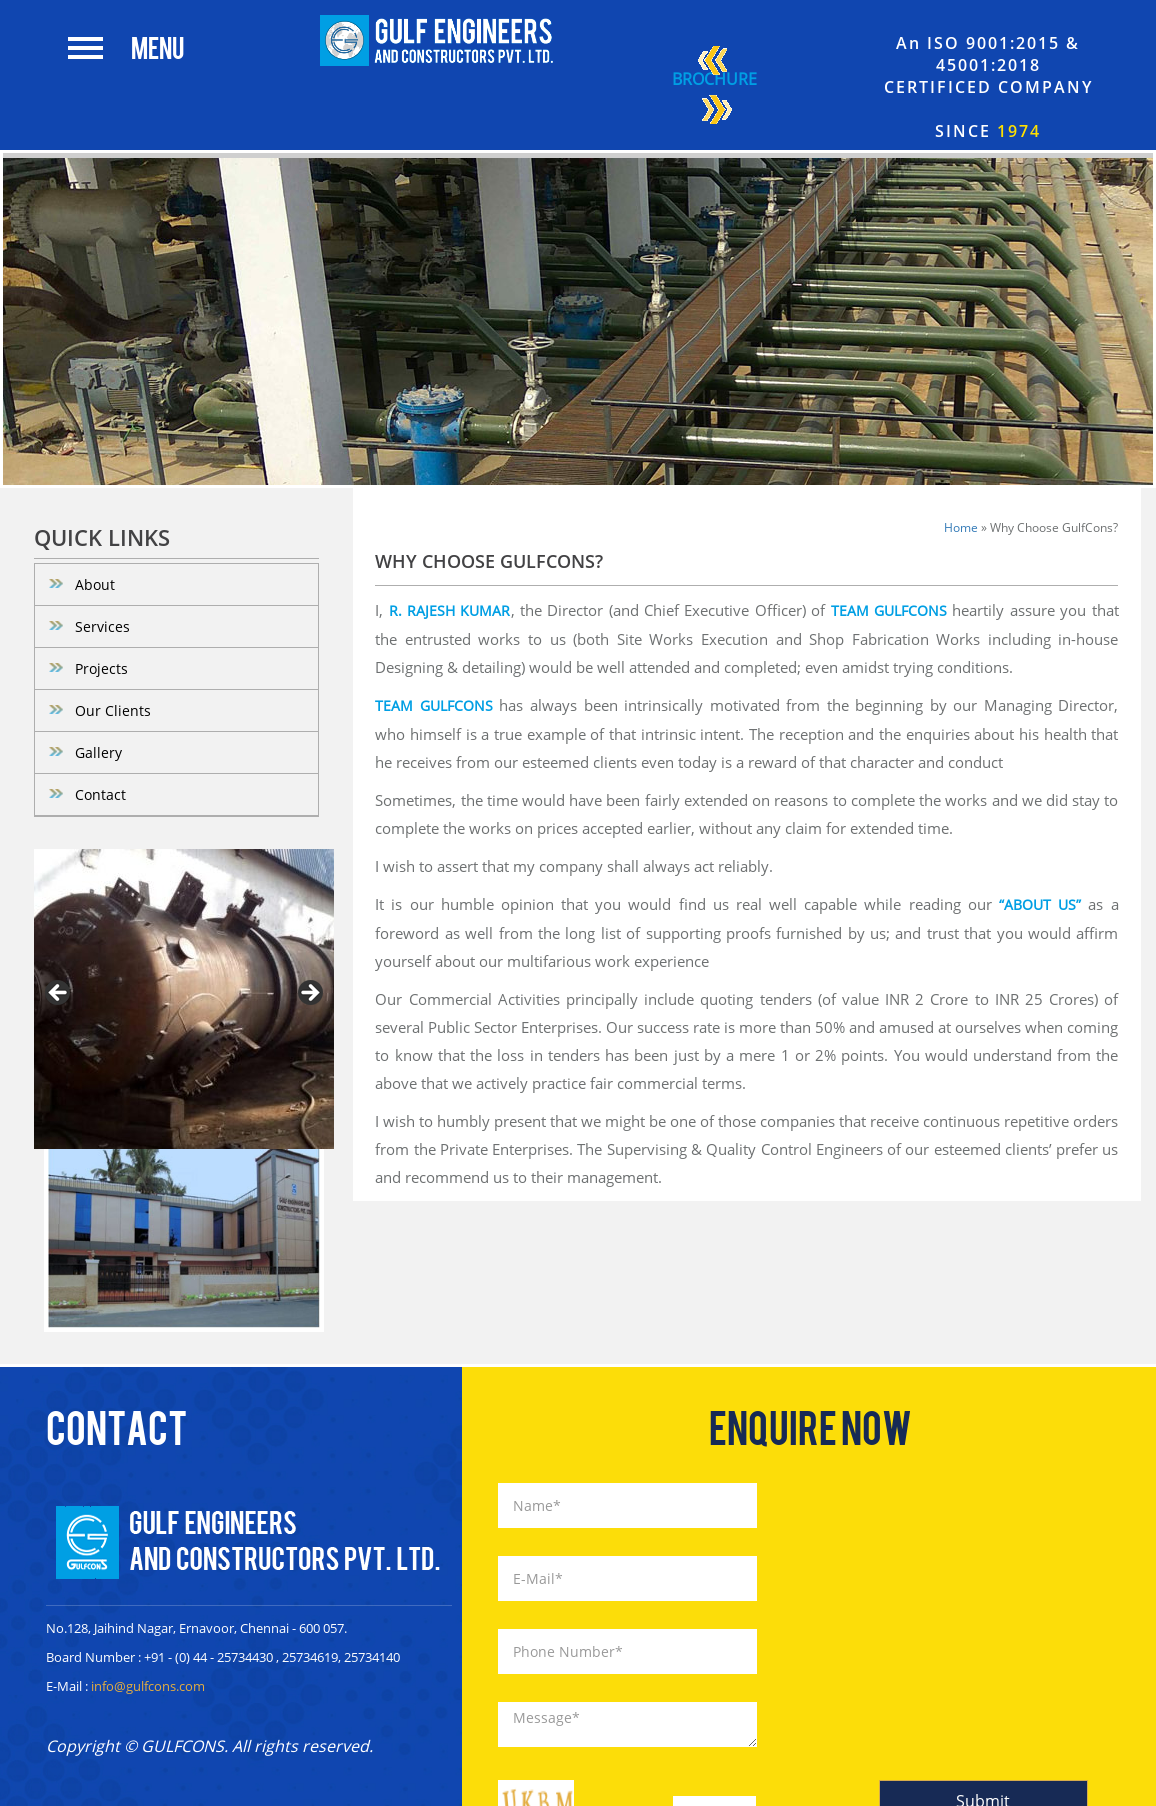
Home (961, 527)
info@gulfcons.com (148, 1686)
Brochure (714, 88)
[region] (184, 999)
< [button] (59, 994)
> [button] (309, 994)
